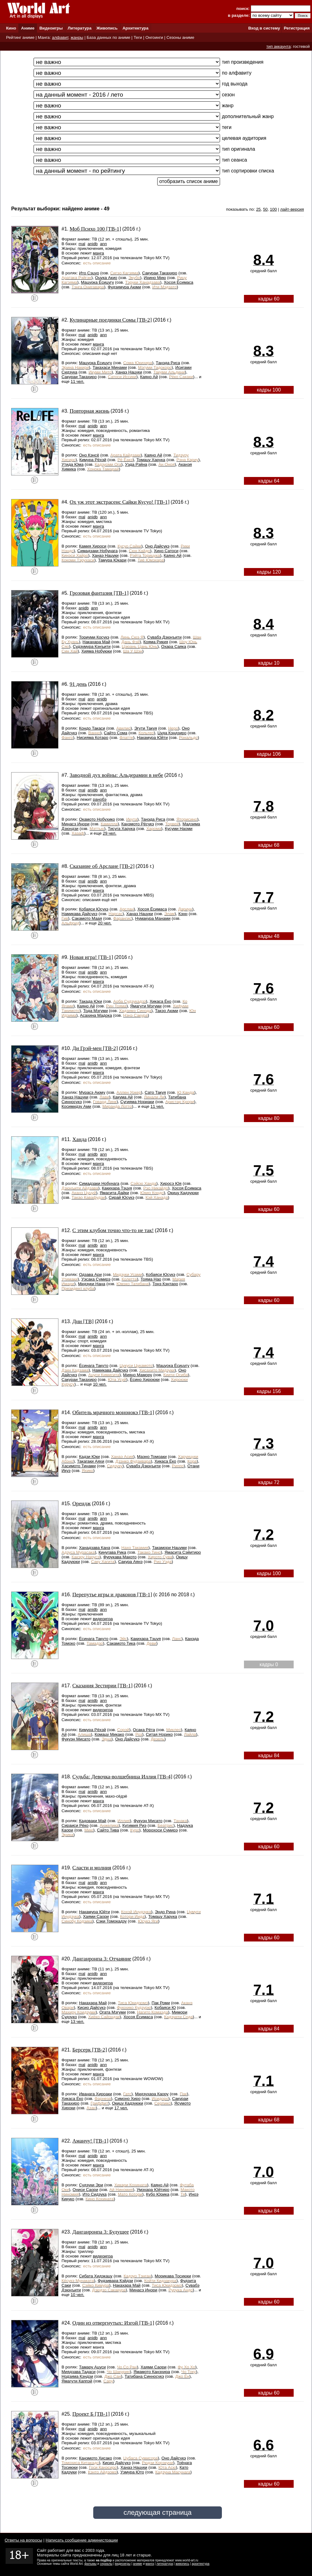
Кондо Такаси (92, 728)
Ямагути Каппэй (77, 2381)
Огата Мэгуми (112, 2012)
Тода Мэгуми (95, 1010)
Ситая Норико (159, 1734)
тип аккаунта (278, 46)
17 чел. (121, 2108)
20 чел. (105, 923)
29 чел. (110, 833)
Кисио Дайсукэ (91, 2007)
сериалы (106, 2563)
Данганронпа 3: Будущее (100, 2232)
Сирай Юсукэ (122, 1197)
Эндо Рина (165, 1911)
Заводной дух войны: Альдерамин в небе (116, 775)
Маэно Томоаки (152, 1456)
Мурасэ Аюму (92, 1092)
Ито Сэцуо (89, 273)
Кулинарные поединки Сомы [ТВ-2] (111, 320)
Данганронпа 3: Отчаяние (101, 1959)
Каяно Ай (149, 376)
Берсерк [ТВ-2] (89, 2050)
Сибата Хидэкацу (95, 2276)
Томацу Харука (150, 459)
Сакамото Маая (87, 918)
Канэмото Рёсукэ (138, 824)
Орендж (81, 1503)
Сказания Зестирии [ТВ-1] (102, 1686)
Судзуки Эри (91, 2185)
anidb (93, 243)
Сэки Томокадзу (111, 1921)
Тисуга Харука (121, 828)
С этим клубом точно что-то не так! (113, 1230)
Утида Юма (73, 464)
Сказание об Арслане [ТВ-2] (102, 866)
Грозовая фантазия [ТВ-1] (99, 593)
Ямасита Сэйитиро (182, 1552)
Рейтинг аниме (20, 37)
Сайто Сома (115, 733)
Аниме (27, 28)
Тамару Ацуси (92, 2367)
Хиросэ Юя (170, 1183)
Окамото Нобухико (97, 819)
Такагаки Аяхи (90, 1461)
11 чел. (77, 381)
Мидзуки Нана (91, 1283)
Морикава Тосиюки (173, 2276)
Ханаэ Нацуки (128, 372)
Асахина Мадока (96, 1015)
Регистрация (297, 28)
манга (98, 253)
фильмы (91, 2563)
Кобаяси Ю (165, 2007)
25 (258, 209)
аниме (137, 2563)
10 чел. (100, 1384)
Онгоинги (154, 37)
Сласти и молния (91, 1868)
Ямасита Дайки (114, 1192)
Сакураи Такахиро (159, 273)
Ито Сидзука (95, 2194)
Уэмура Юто (132, 2472)
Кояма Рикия (155, 641)
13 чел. (77, 2021)
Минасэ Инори (75, 824)
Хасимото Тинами (79, 1466)
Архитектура (135, 28)
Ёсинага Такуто (93, 1365)
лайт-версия (292, 209)
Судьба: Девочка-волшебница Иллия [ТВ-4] (122, 1777)
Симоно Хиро (127, 2098)
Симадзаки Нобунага (97, 550)
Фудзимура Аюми (124, 287)
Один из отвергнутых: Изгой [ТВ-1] (113, 2323)
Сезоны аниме (181, 37)
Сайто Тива (108, 1830)
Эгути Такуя (145, 728)
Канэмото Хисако (95, 2458)
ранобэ (100, 799)
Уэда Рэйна (136, 464)
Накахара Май (96, 641)
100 (273, 209)
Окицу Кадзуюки (183, 1192)
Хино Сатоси (166, 550)
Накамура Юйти (152, 737)
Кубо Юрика (157, 2194)
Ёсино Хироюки (145, 1379)
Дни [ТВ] (83, 1321)
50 (265, 209)
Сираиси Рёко (75, 1825)
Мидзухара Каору (152, 2094)
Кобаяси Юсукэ (93, 909)
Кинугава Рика (112, 1552)
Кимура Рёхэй (92, 459)
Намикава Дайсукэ (79, 913)
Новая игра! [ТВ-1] (91, 957)
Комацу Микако (109, 1734)
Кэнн (182, 913)
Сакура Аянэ (130, 1561)
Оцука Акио (106, 277)
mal (82, 243)
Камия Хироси (92, 546)
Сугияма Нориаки (137, 1101)
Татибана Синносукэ (144, 2376)
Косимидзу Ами (76, 1106)
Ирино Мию (155, 277)
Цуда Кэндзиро (172, 733)
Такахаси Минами (110, 367)
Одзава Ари (90, 1274)
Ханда (79, 1139)
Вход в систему (264, 28)
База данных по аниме (108, 37)
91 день (78, 684)
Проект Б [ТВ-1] (91, 2414)
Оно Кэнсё (89, 455)
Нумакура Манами (153, 918)
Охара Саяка (173, 646)
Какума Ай (123, 1097)
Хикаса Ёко (160, 1001)
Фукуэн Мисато (76, 1739)
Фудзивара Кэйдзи (115, 2280)
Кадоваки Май (92, 1820)
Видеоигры (51, 28)
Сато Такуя (155, 1092)
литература (164, 2563)
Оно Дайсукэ (157, 546)
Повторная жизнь (89, 411)
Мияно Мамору (137, 1375)
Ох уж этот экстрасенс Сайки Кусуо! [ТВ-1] (120, 502)
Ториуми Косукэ (94, 637)
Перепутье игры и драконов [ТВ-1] (112, 1594)
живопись (182, 2563)
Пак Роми (161, 2003)
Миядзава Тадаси (78, 2371)
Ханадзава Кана (94, 1547)
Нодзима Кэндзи (77, 2376)
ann (103, 243)
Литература (80, 28)
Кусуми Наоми (178, 828)
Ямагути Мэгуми (146, 1006)
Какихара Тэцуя (117, 1188)
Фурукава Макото (119, 1557)
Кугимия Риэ (134, 1825)
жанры (77, 37)
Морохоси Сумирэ (160, 1830)
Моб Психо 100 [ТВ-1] (95, 229)
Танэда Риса (168, 362)
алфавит (60, 37)
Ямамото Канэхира (152, 2371)
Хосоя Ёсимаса (178, 282)
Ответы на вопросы (23, 2540)
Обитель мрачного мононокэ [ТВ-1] (113, 1412)
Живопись (106, 28)
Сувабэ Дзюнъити (164, 637)
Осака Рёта (144, 1729)
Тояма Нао (150, 1279)
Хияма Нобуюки (96, 651)
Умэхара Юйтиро (153, 2189)
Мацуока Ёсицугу (97, 282)
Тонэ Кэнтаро (165, 1283)
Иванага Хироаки (95, 2094)
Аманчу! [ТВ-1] (90, 2141)
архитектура (200, 2563)
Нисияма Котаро (92, 737)
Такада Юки (90, 1001)
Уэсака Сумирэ (96, 1279)
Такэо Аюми (166, 1010)
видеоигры (123, 2563)
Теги (138, 37)
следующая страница (157, 2512)
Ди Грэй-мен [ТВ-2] (95, 1048)
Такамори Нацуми (169, 1547)
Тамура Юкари (112, 560)
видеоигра (103, 1618)
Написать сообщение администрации (82, 2540)
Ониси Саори (85, 2189)
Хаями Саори (96, 1916)
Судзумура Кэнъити (92, 646)
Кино (11, 28)
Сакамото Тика (121, 1643)
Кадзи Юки (89, 1456)
